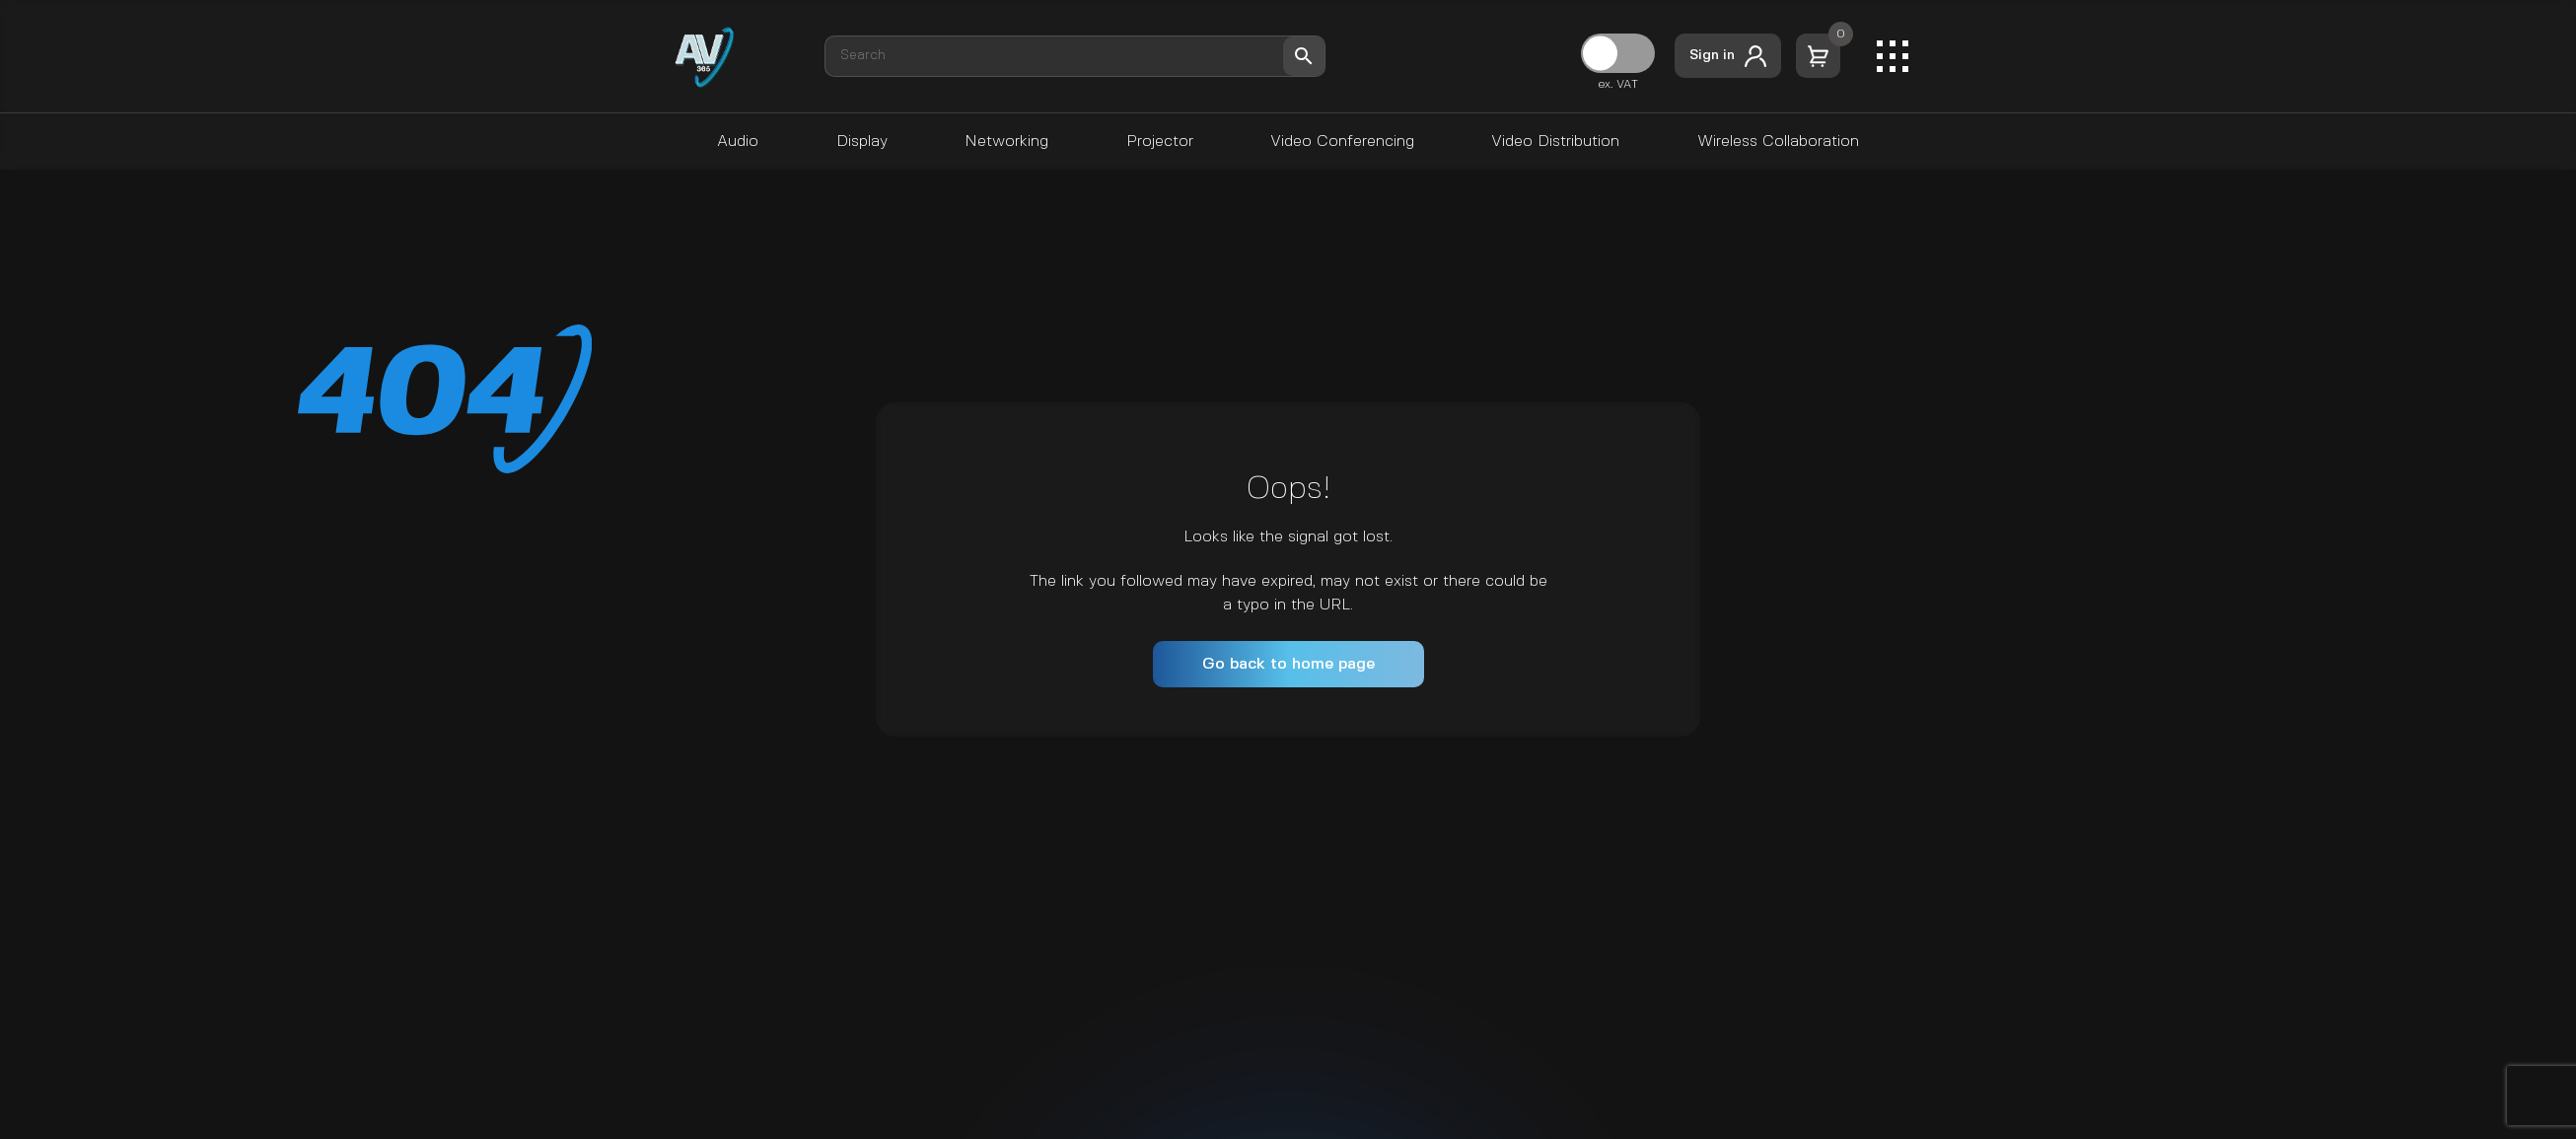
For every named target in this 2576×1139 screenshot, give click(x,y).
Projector (1159, 141)
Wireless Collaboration (1778, 141)
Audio (737, 141)
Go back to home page (1288, 664)
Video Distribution (1555, 141)
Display (862, 141)
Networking (1006, 141)
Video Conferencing (1342, 141)
